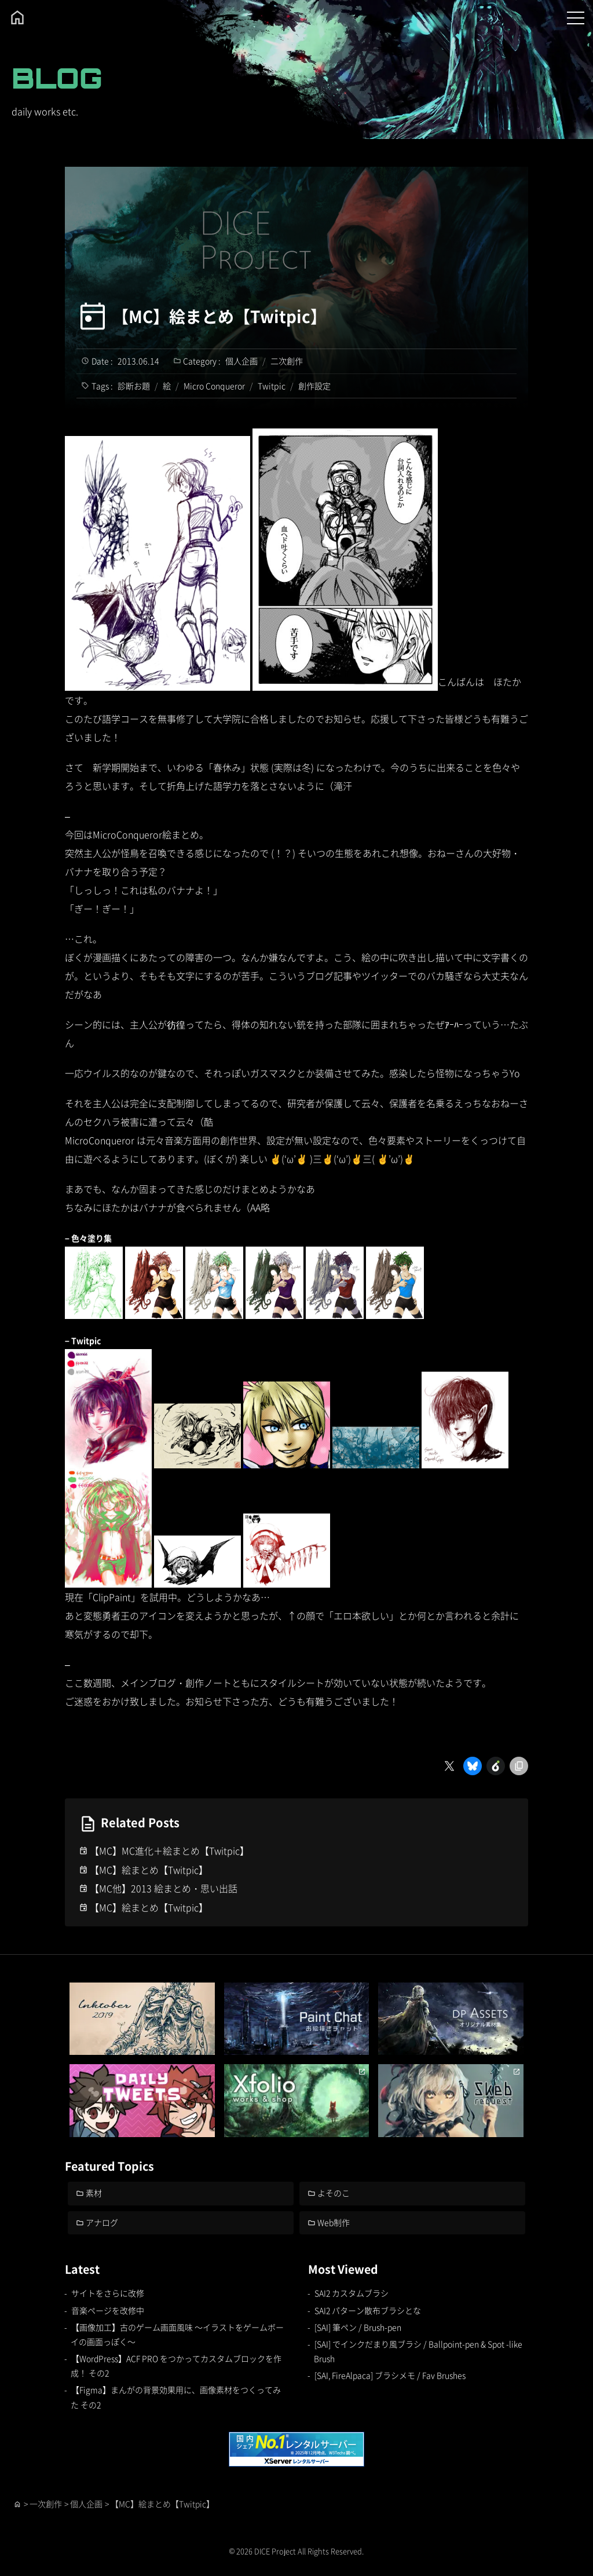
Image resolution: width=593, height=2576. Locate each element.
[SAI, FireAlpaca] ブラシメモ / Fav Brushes (390, 2375)
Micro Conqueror (214, 385)
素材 (94, 2192)
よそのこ (334, 2192)
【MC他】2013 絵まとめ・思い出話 (163, 1888)
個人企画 (241, 361)
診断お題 (134, 385)
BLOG (57, 78)
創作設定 (314, 385)
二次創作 (286, 361)
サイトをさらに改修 (107, 2293)
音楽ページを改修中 (107, 2310)
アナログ (102, 2222)
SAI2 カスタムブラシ (351, 2293)
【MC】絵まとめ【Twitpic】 (219, 316)
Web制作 (334, 2222)
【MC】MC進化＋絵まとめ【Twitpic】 (169, 1850)
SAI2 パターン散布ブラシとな (367, 2310)
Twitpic (271, 385)
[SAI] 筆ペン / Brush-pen (357, 2327)
